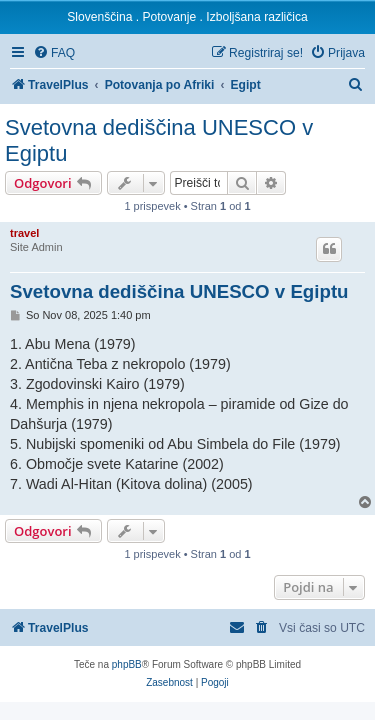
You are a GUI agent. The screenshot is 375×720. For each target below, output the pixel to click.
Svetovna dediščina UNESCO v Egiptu (159, 140)
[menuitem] (54, 53)
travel (24, 233)
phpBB (127, 664)
